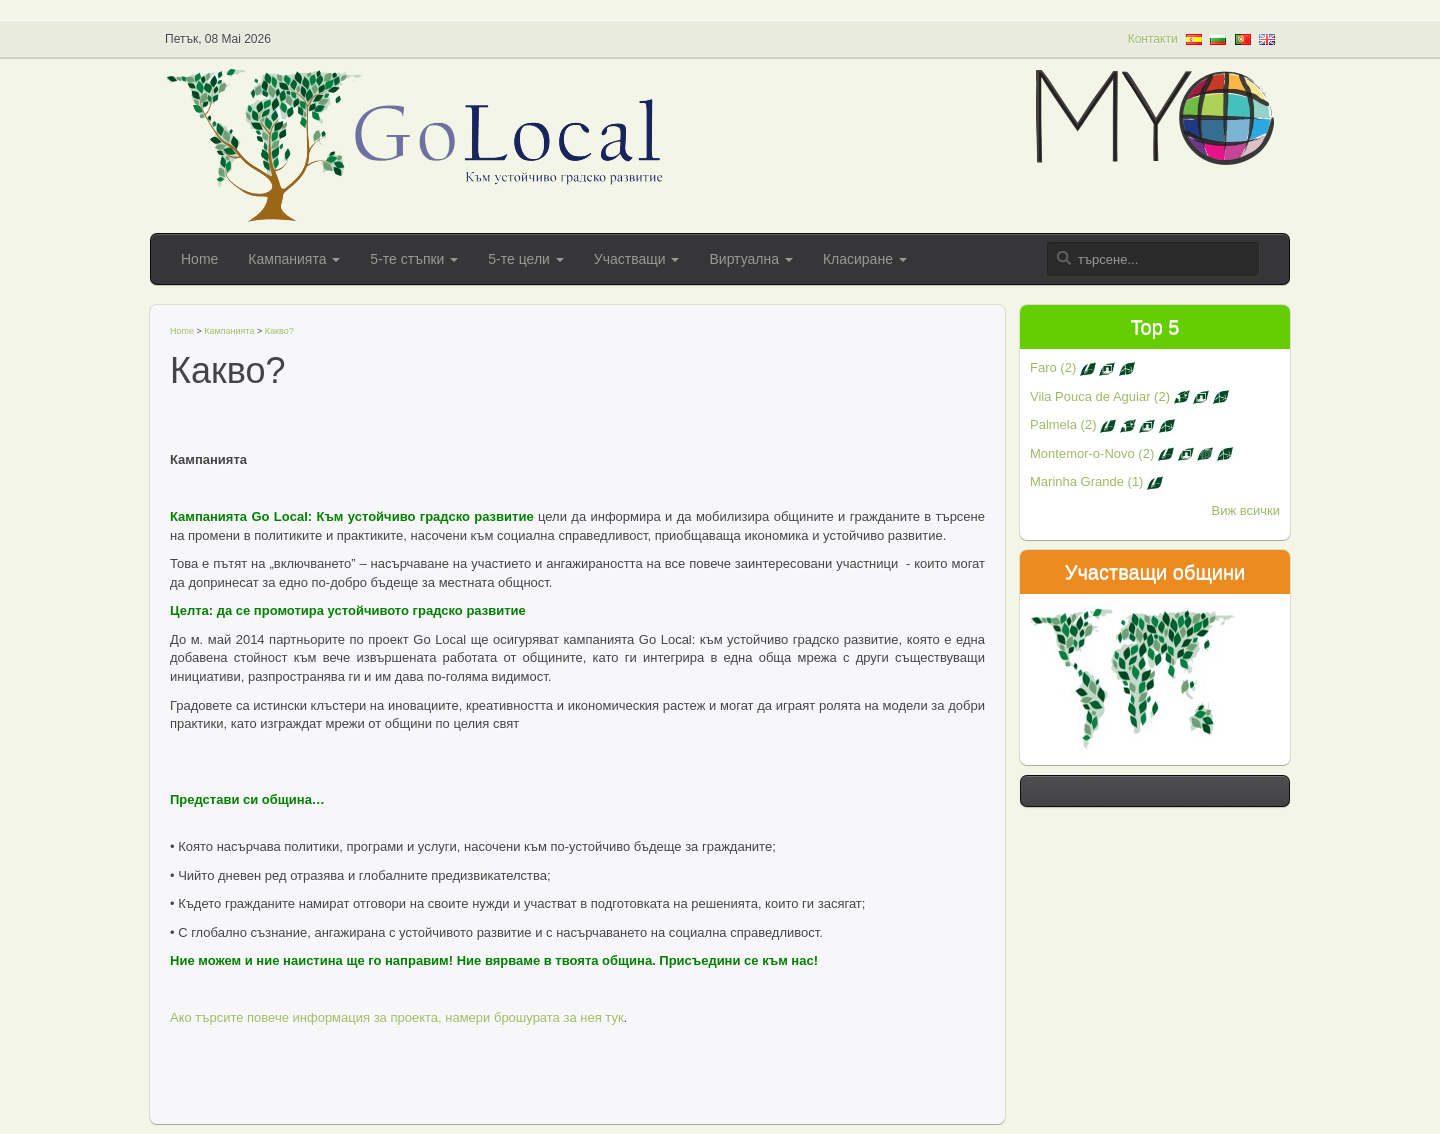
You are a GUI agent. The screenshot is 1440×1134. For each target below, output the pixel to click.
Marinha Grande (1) (1096, 481)
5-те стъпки (414, 259)
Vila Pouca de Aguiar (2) (1129, 396)
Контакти (1153, 39)
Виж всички (1246, 510)
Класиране (865, 259)
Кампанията (294, 259)
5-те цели (525, 259)
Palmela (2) (1102, 424)
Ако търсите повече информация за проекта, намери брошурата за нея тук (397, 1017)
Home (199, 259)
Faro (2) (1082, 367)
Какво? (279, 331)
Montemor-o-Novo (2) (1131, 453)
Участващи (637, 259)
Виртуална (750, 259)
